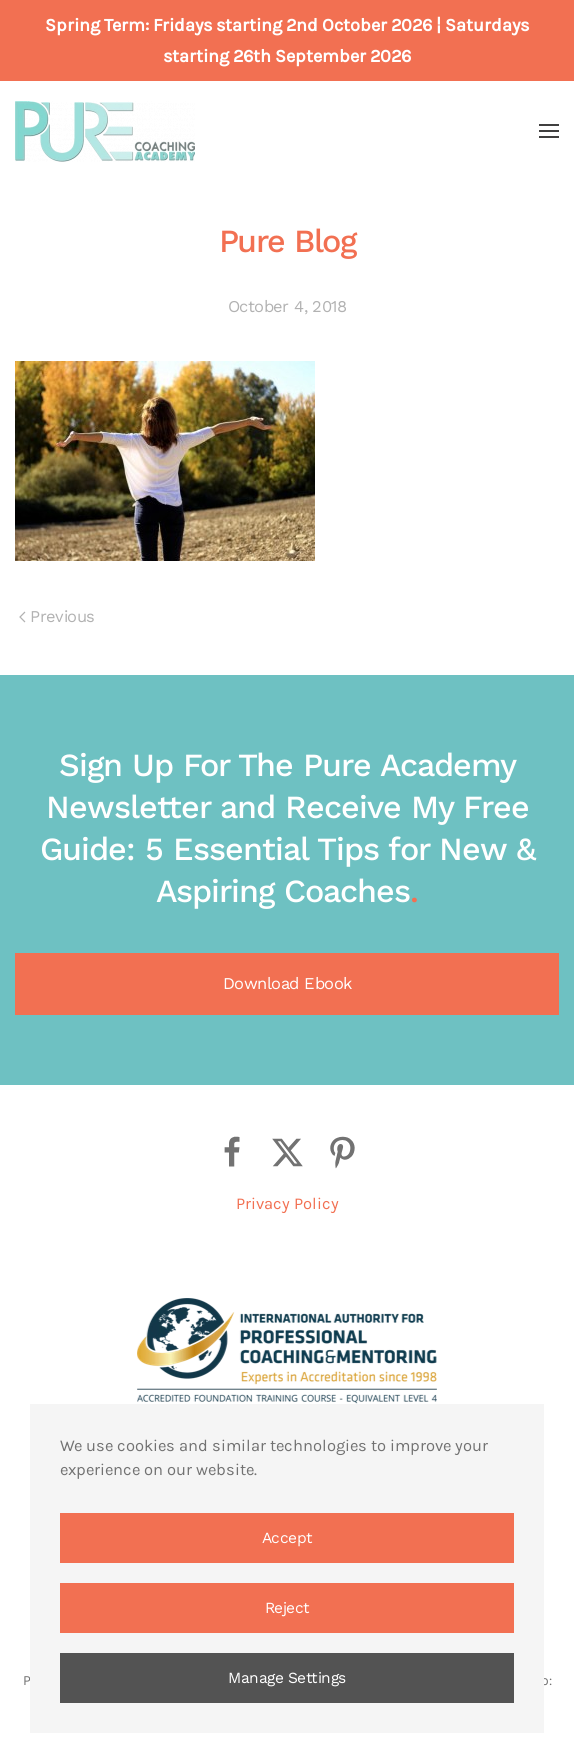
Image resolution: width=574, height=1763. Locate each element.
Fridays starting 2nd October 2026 (292, 25)
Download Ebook (287, 983)
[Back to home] (105, 131)
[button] (549, 131)
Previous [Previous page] (56, 616)
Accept (287, 1538)
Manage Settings (287, 1678)
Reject (287, 1608)
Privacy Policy (287, 1203)
